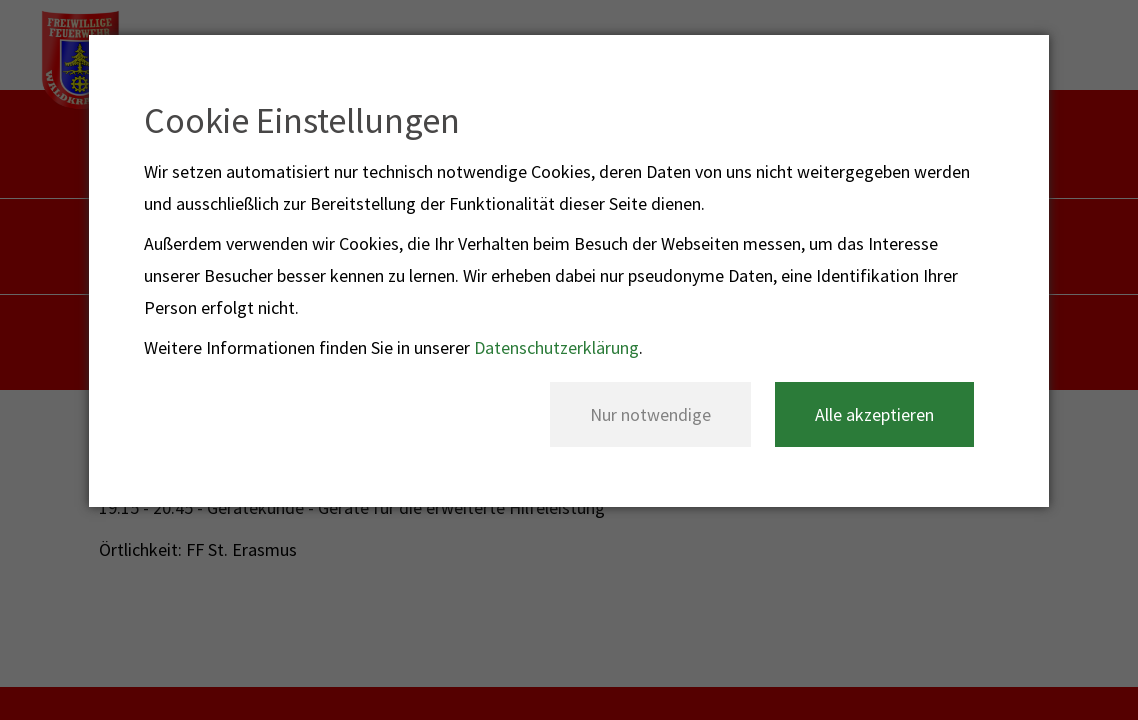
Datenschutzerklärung (556, 347)
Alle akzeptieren (874, 414)
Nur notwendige (650, 414)
